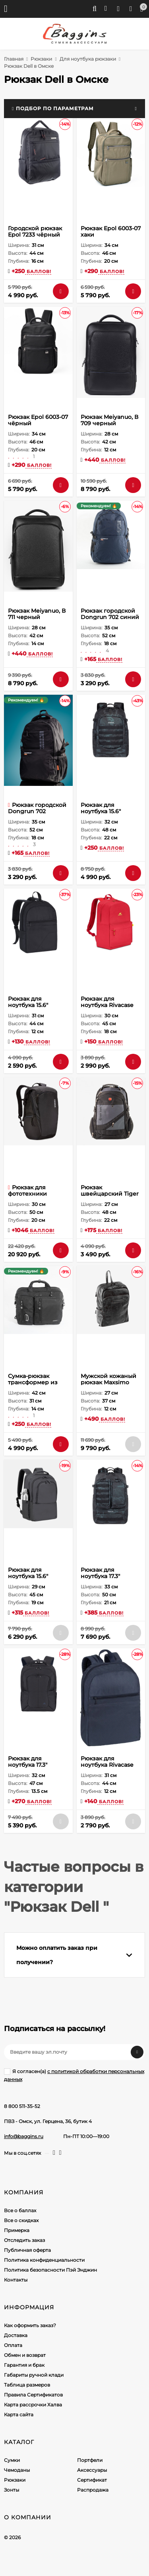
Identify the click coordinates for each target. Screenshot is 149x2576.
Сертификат (92, 2480)
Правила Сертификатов (33, 2395)
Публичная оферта (27, 2250)
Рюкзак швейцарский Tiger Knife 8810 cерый (110, 1194)
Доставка (15, 2335)
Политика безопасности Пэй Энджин (50, 2270)
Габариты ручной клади (34, 2375)
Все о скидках (21, 2220)
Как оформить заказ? (30, 2325)
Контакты (15, 2280)
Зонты (11, 2490)
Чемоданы (17, 2470)
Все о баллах (20, 2210)
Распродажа (92, 2490)
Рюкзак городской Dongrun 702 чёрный (37, 811)
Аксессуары (92, 2470)
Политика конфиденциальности (44, 2260)
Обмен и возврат (25, 2355)
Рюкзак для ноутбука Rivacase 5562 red (107, 1005)
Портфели (90, 2460)
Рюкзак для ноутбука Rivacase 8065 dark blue (107, 1765)
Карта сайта (18, 2414)
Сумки (12, 2460)
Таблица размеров (27, 2385)
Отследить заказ (24, 2240)
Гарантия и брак (24, 2365)
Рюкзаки (41, 59)
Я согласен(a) (74, 2075)
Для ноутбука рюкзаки (88, 59)
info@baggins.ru (23, 2136)
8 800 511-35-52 (22, 2106)
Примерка (16, 2230)
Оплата (13, 2345)
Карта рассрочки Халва (33, 2405)
